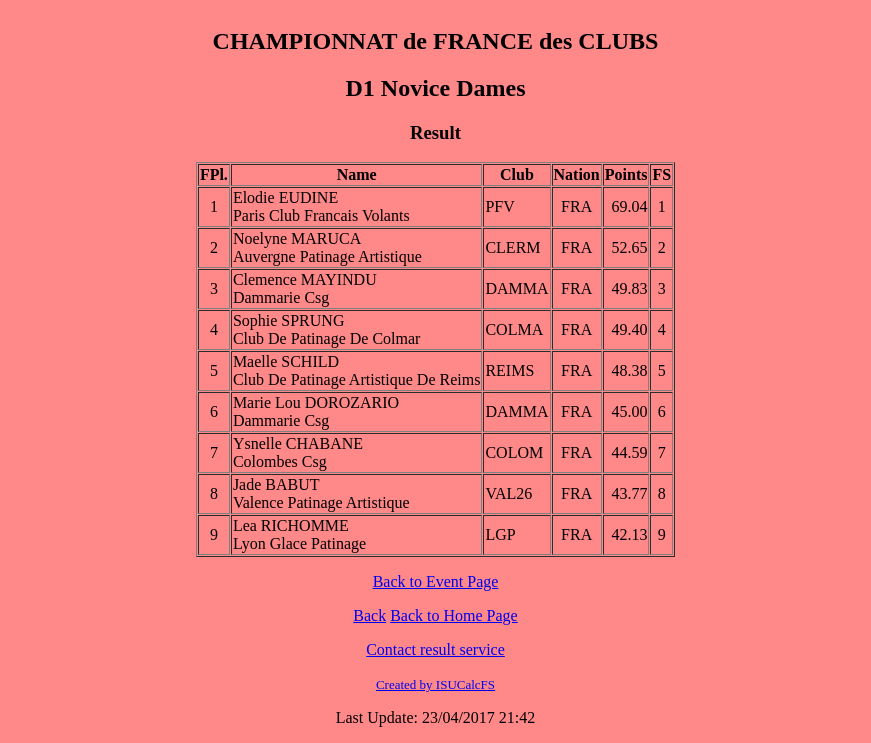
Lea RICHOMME (291, 525)
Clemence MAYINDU (305, 279)
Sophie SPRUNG (289, 320)
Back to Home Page (454, 615)
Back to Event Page (436, 581)
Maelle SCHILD (286, 361)
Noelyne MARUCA (297, 238)
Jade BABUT (276, 484)
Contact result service (435, 649)
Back (369, 615)
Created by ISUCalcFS (435, 684)
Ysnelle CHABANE (298, 443)
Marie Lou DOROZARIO (316, 402)
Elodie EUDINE (285, 197)
